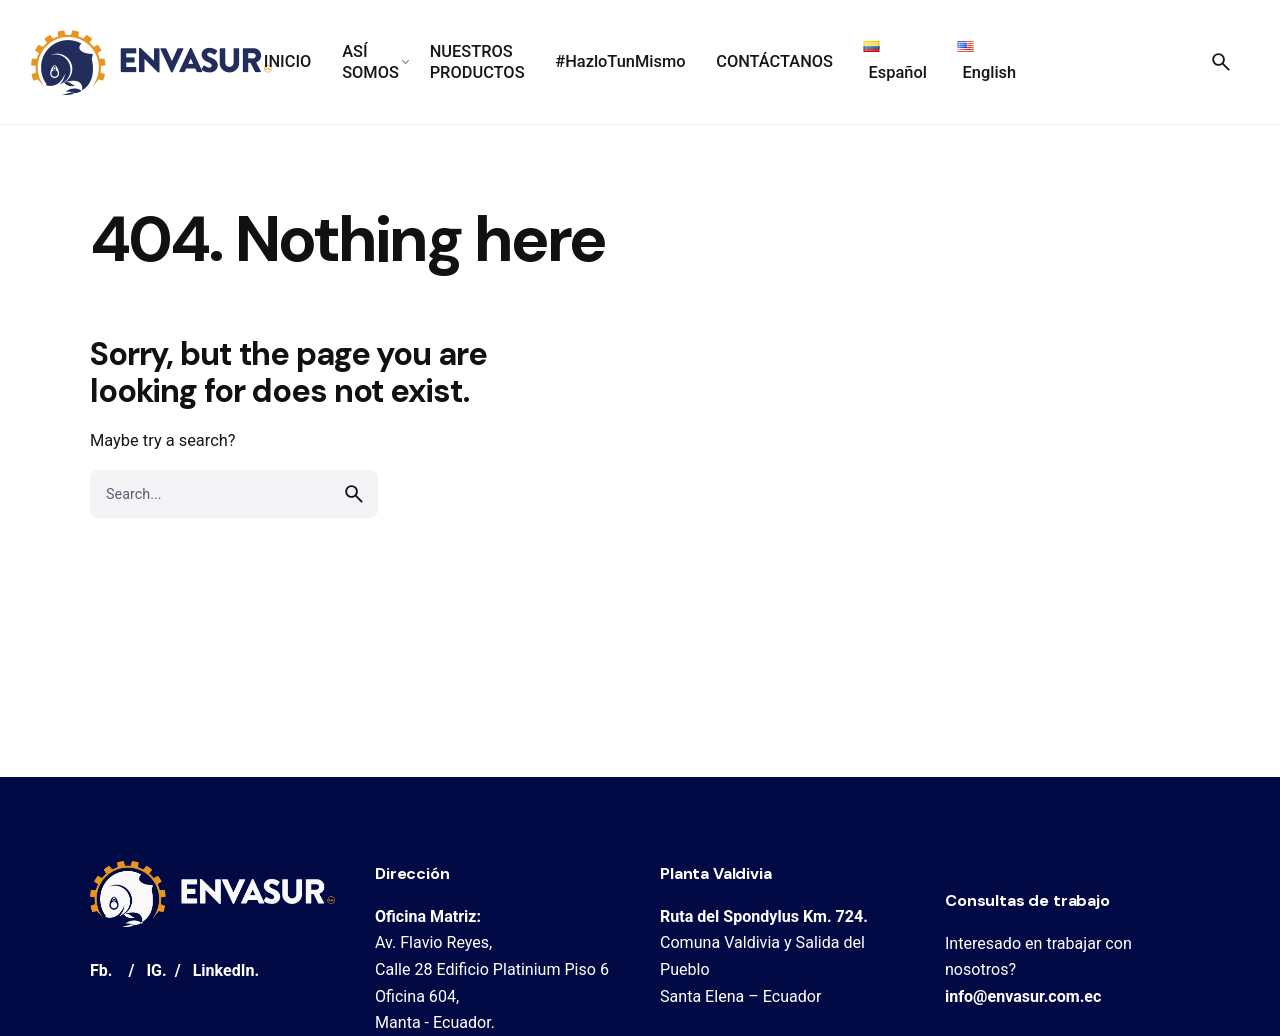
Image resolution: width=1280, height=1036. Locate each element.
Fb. (101, 970)
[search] (354, 494)
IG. (156, 970)
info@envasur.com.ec (1023, 996)
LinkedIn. (226, 970)
